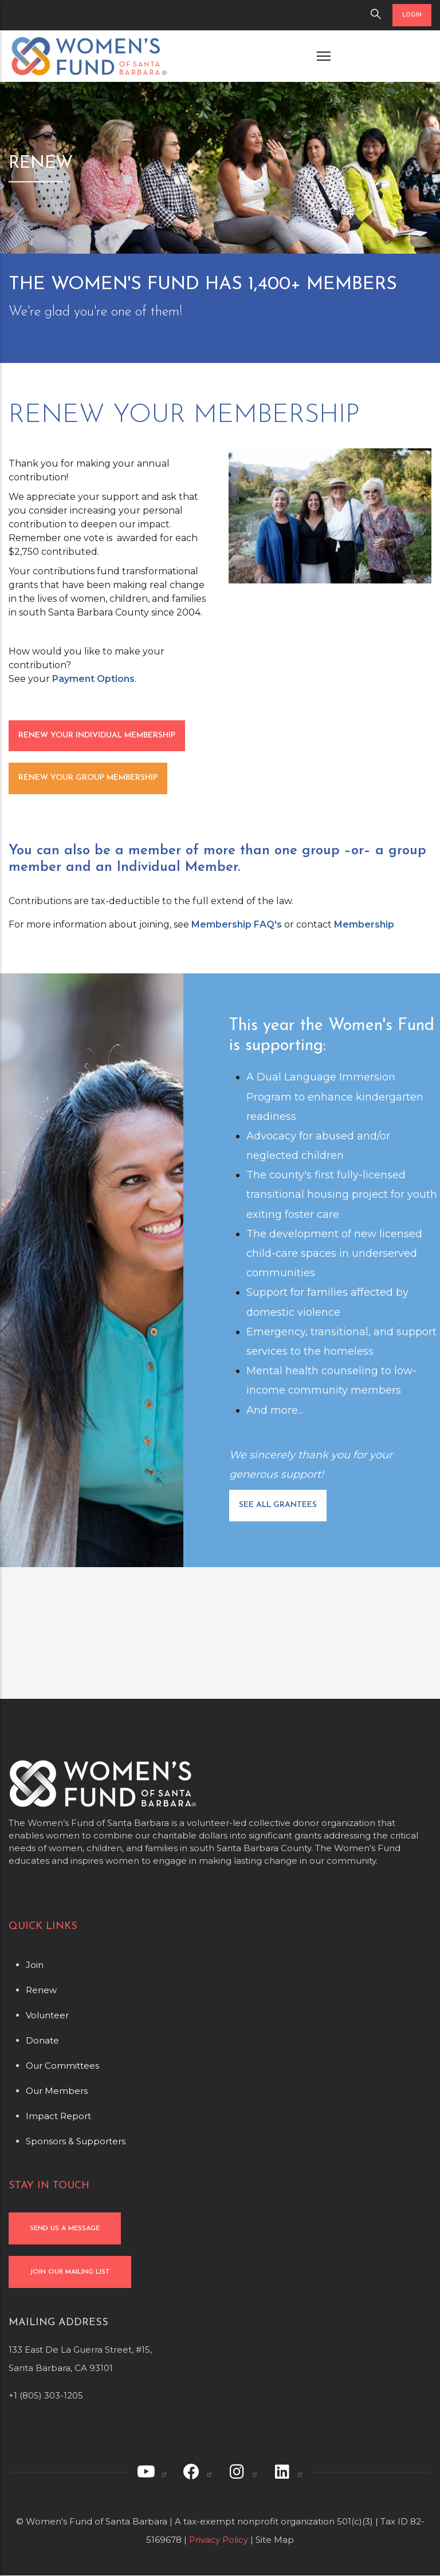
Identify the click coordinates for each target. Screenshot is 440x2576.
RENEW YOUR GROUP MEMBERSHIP (88, 778)
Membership (364, 924)
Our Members (57, 2090)
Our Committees (62, 2065)
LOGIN (412, 15)
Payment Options (93, 678)
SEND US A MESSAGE (65, 2228)
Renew (41, 1990)
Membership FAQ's (236, 924)
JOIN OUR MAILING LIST (70, 2272)
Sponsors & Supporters (75, 2141)
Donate (42, 2040)
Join (35, 1964)
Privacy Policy (218, 2539)
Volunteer (47, 2015)
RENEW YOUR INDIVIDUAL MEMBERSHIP (96, 735)
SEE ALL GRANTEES (278, 1505)
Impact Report (58, 2115)
